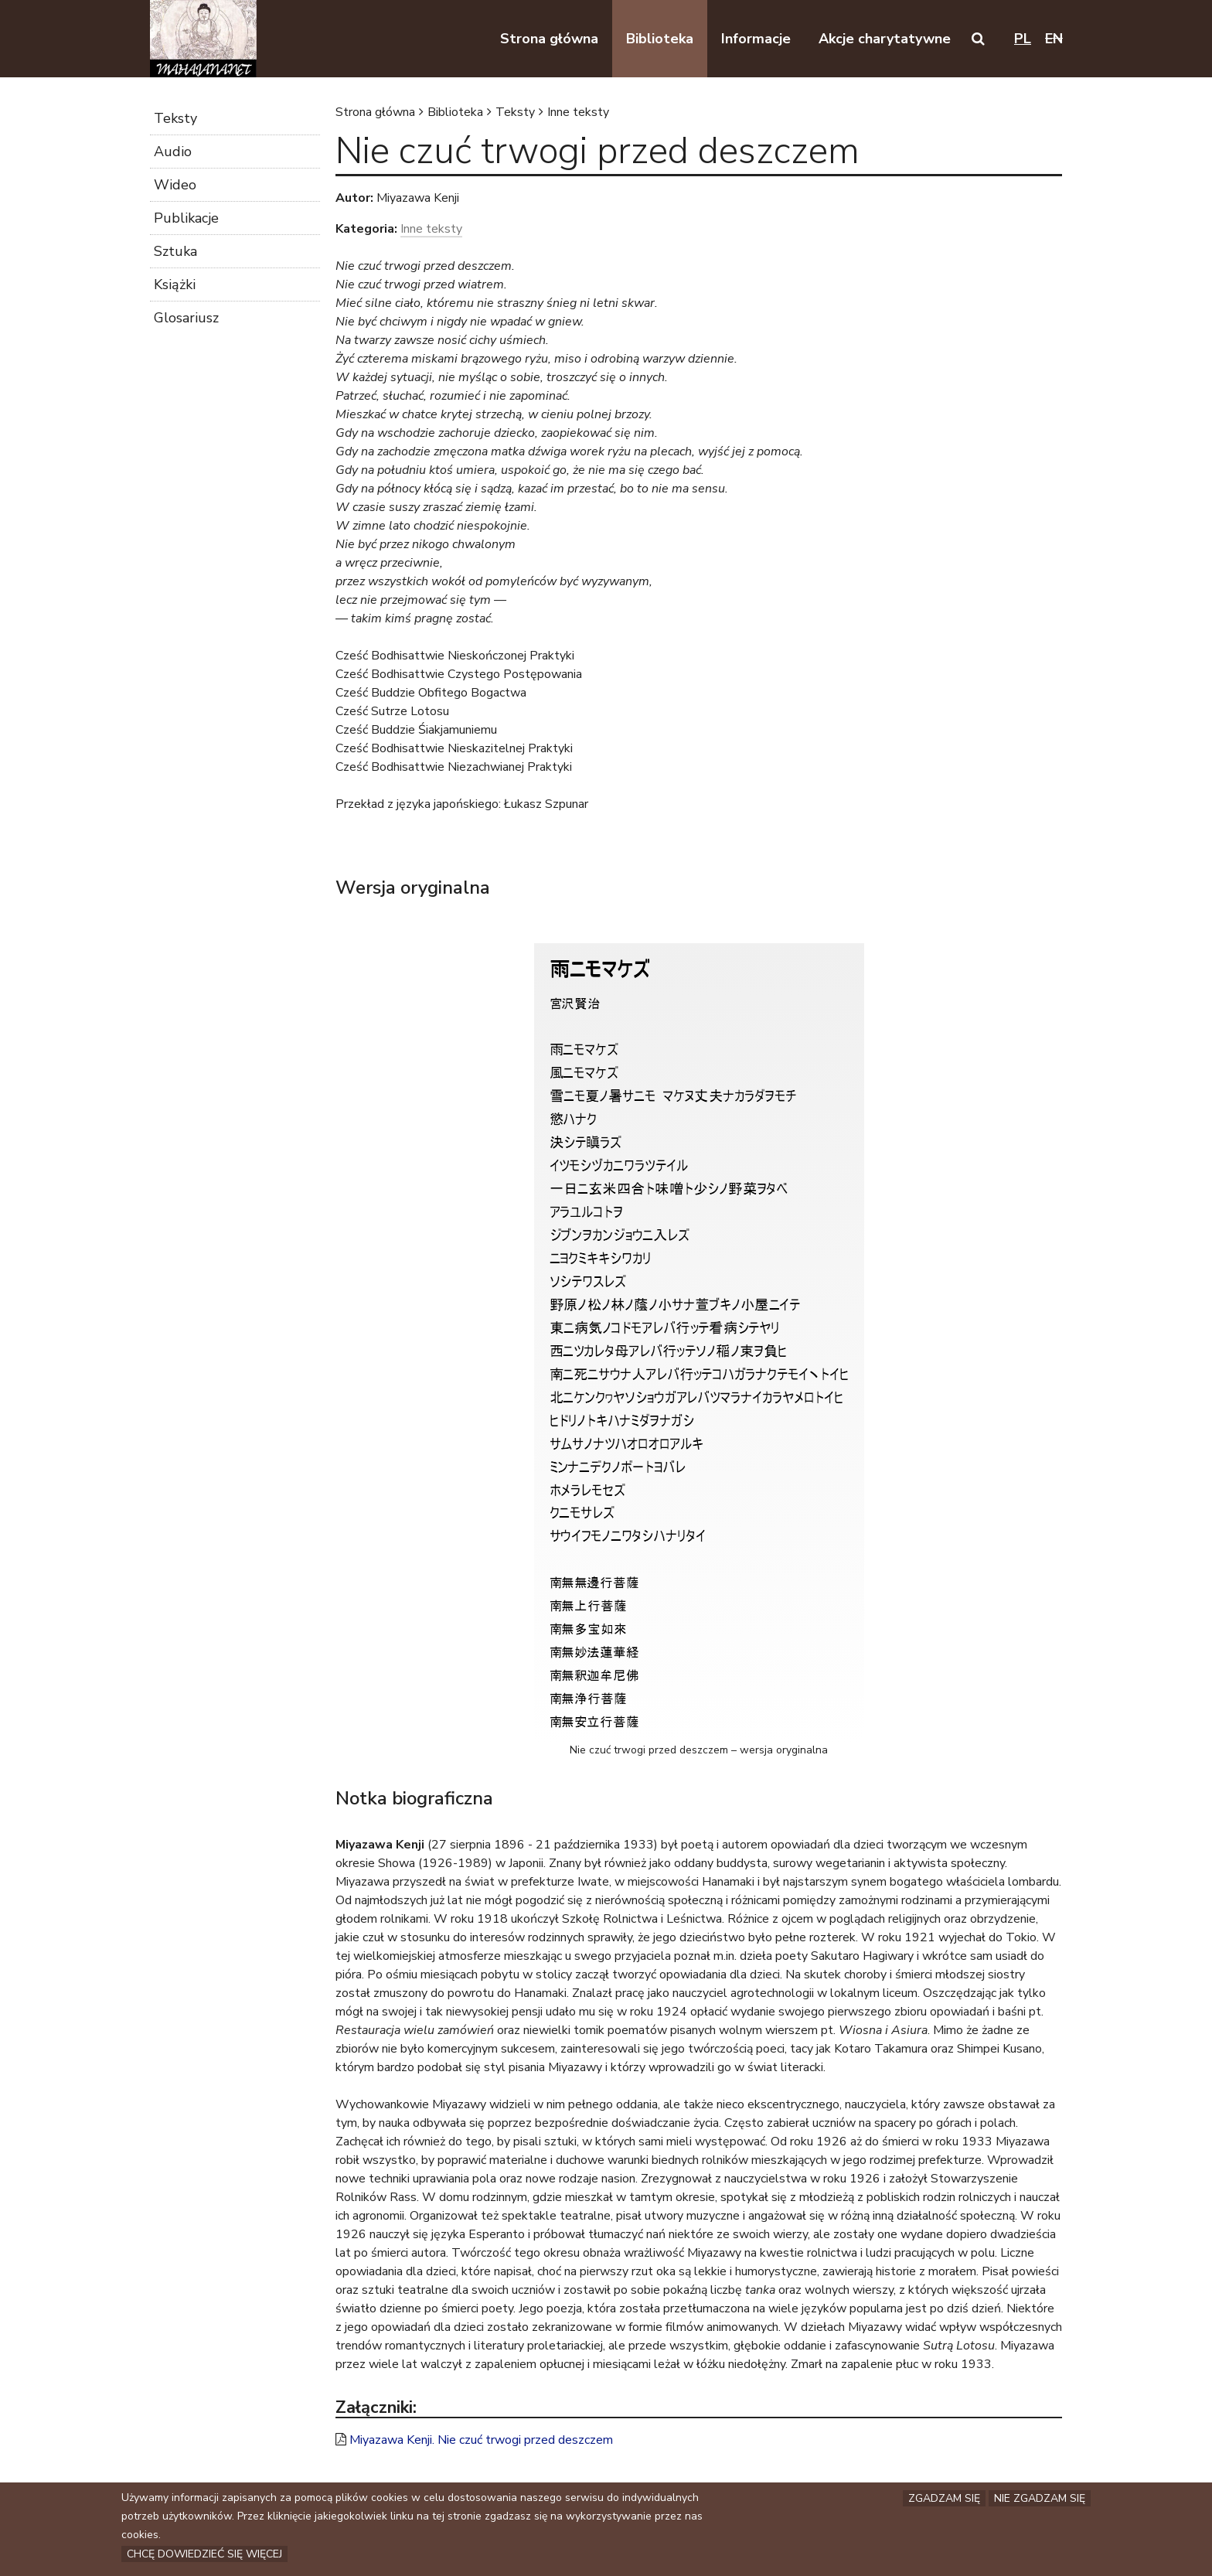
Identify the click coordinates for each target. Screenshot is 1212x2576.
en (1054, 38)
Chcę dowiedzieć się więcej (204, 2557)
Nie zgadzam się (1039, 2501)
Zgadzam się (944, 2501)
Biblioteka (455, 112)
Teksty (515, 112)
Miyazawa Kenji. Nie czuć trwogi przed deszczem (481, 2439)
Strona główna (375, 112)
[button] (978, 38)
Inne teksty (578, 112)
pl (1022, 38)
